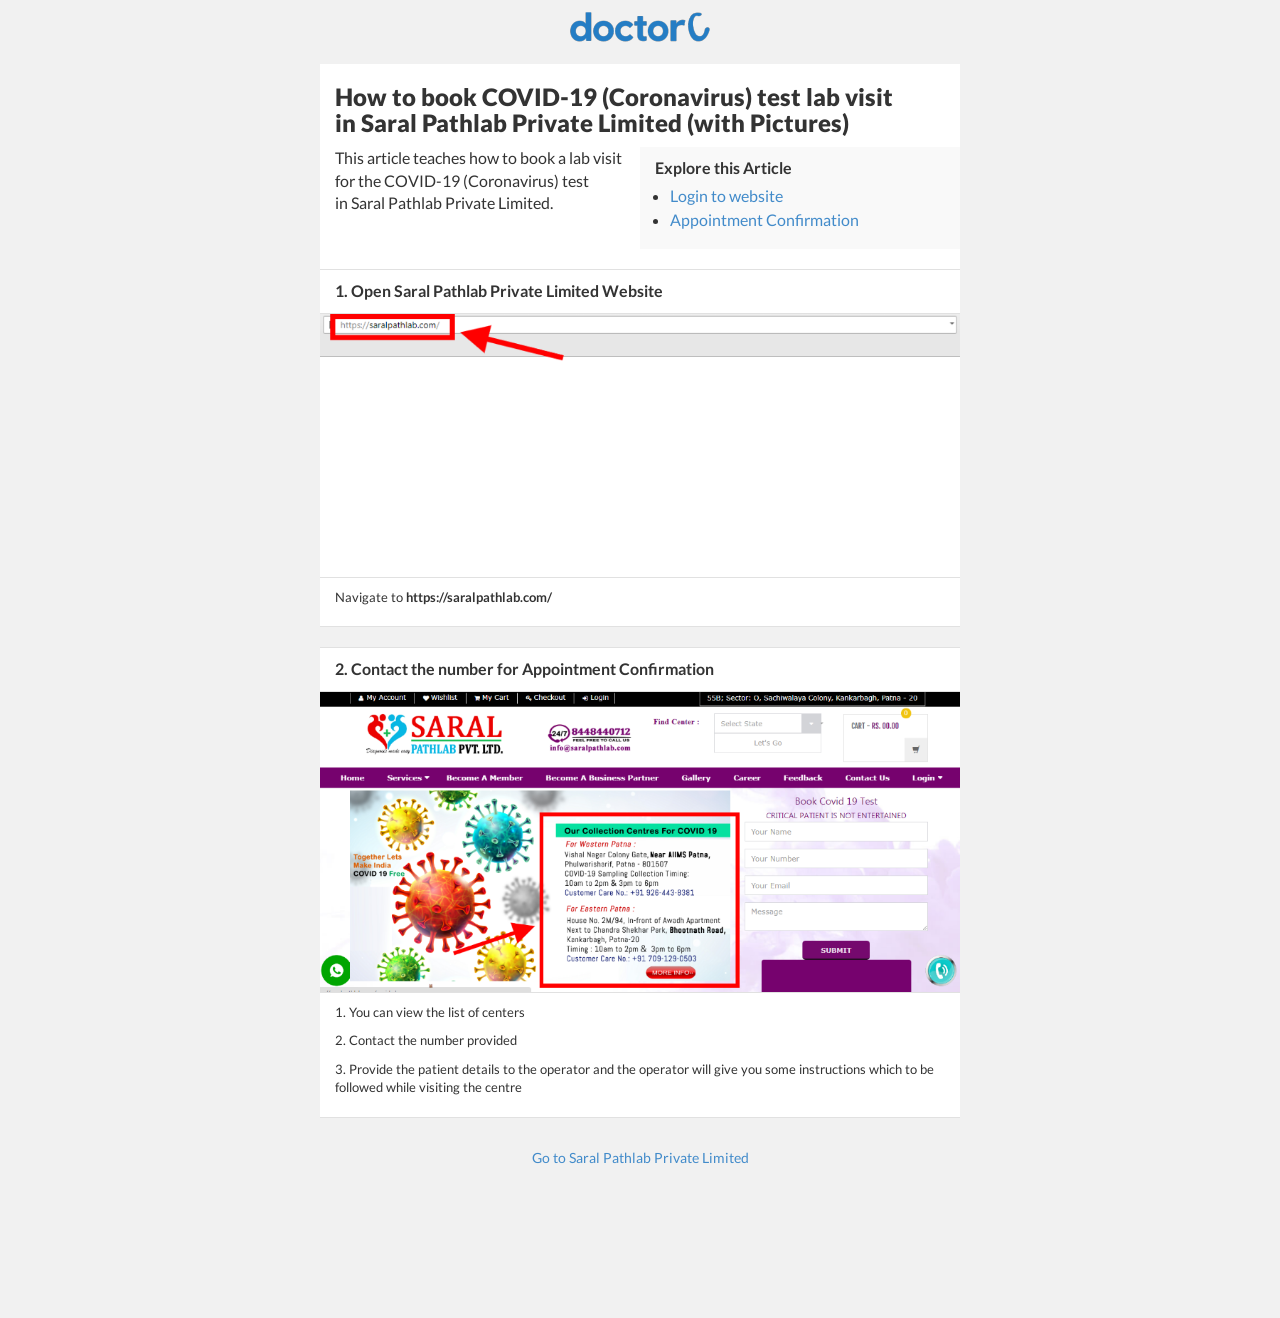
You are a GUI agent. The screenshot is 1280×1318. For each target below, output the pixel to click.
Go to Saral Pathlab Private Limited (640, 1157)
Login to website (726, 195)
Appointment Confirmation (764, 219)
